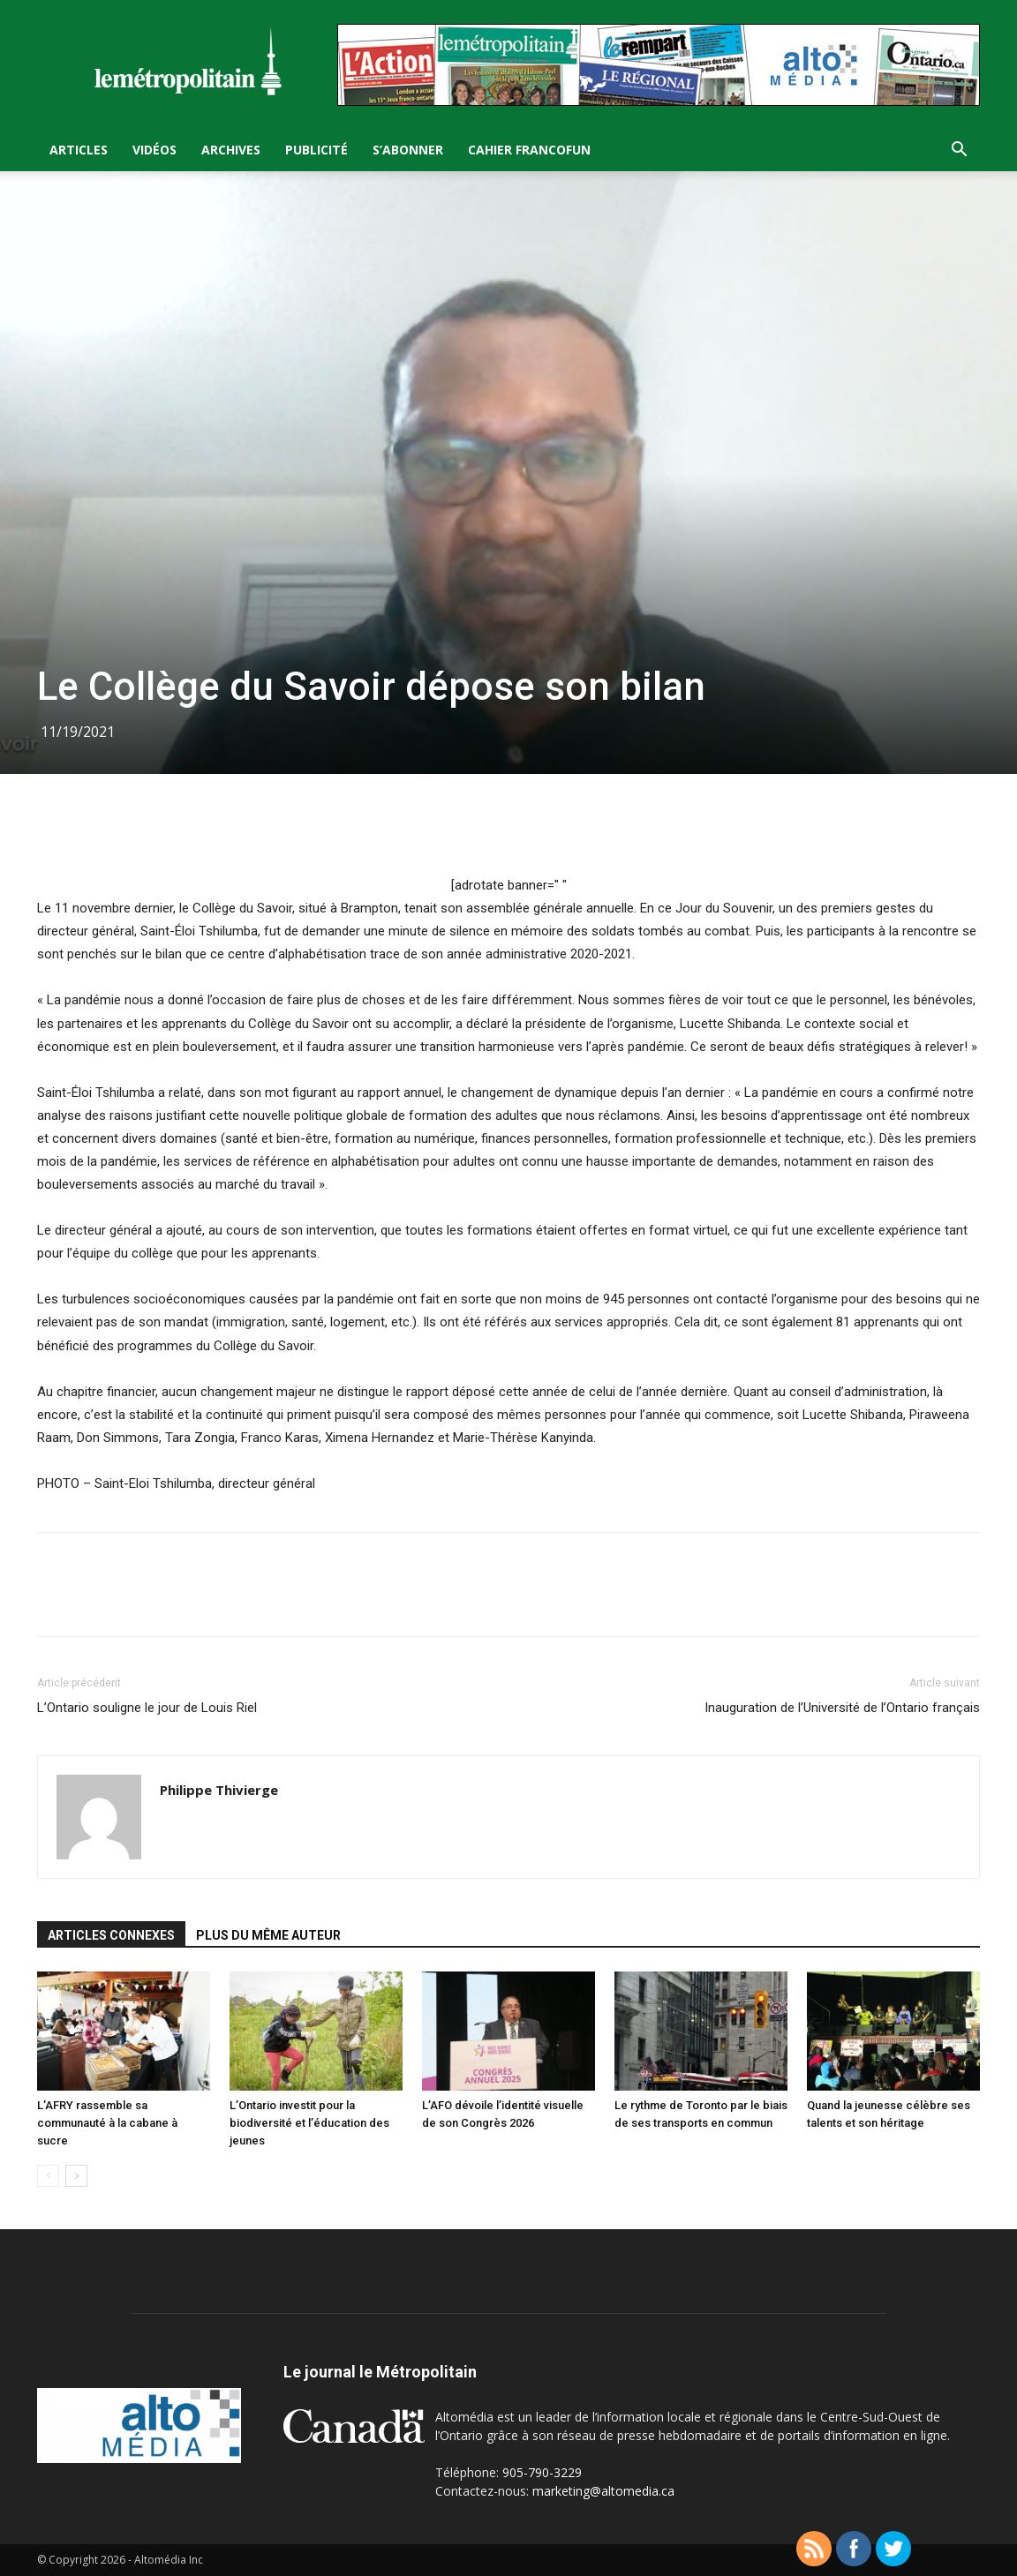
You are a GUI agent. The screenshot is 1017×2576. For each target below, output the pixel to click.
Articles (78, 149)
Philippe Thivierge (219, 1790)
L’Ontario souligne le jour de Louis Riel (147, 1708)
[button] (959, 151)
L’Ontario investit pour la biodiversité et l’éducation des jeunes (309, 2123)
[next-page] (76, 2176)
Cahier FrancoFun (529, 149)
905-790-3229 (542, 2472)
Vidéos (154, 149)
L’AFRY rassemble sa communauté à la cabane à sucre (107, 2123)
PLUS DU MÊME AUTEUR (268, 1935)
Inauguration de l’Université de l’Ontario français (842, 1708)
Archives (230, 149)
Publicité (316, 149)
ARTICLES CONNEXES (111, 1935)
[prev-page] (48, 2176)
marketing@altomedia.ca (603, 2490)
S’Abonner (408, 149)
